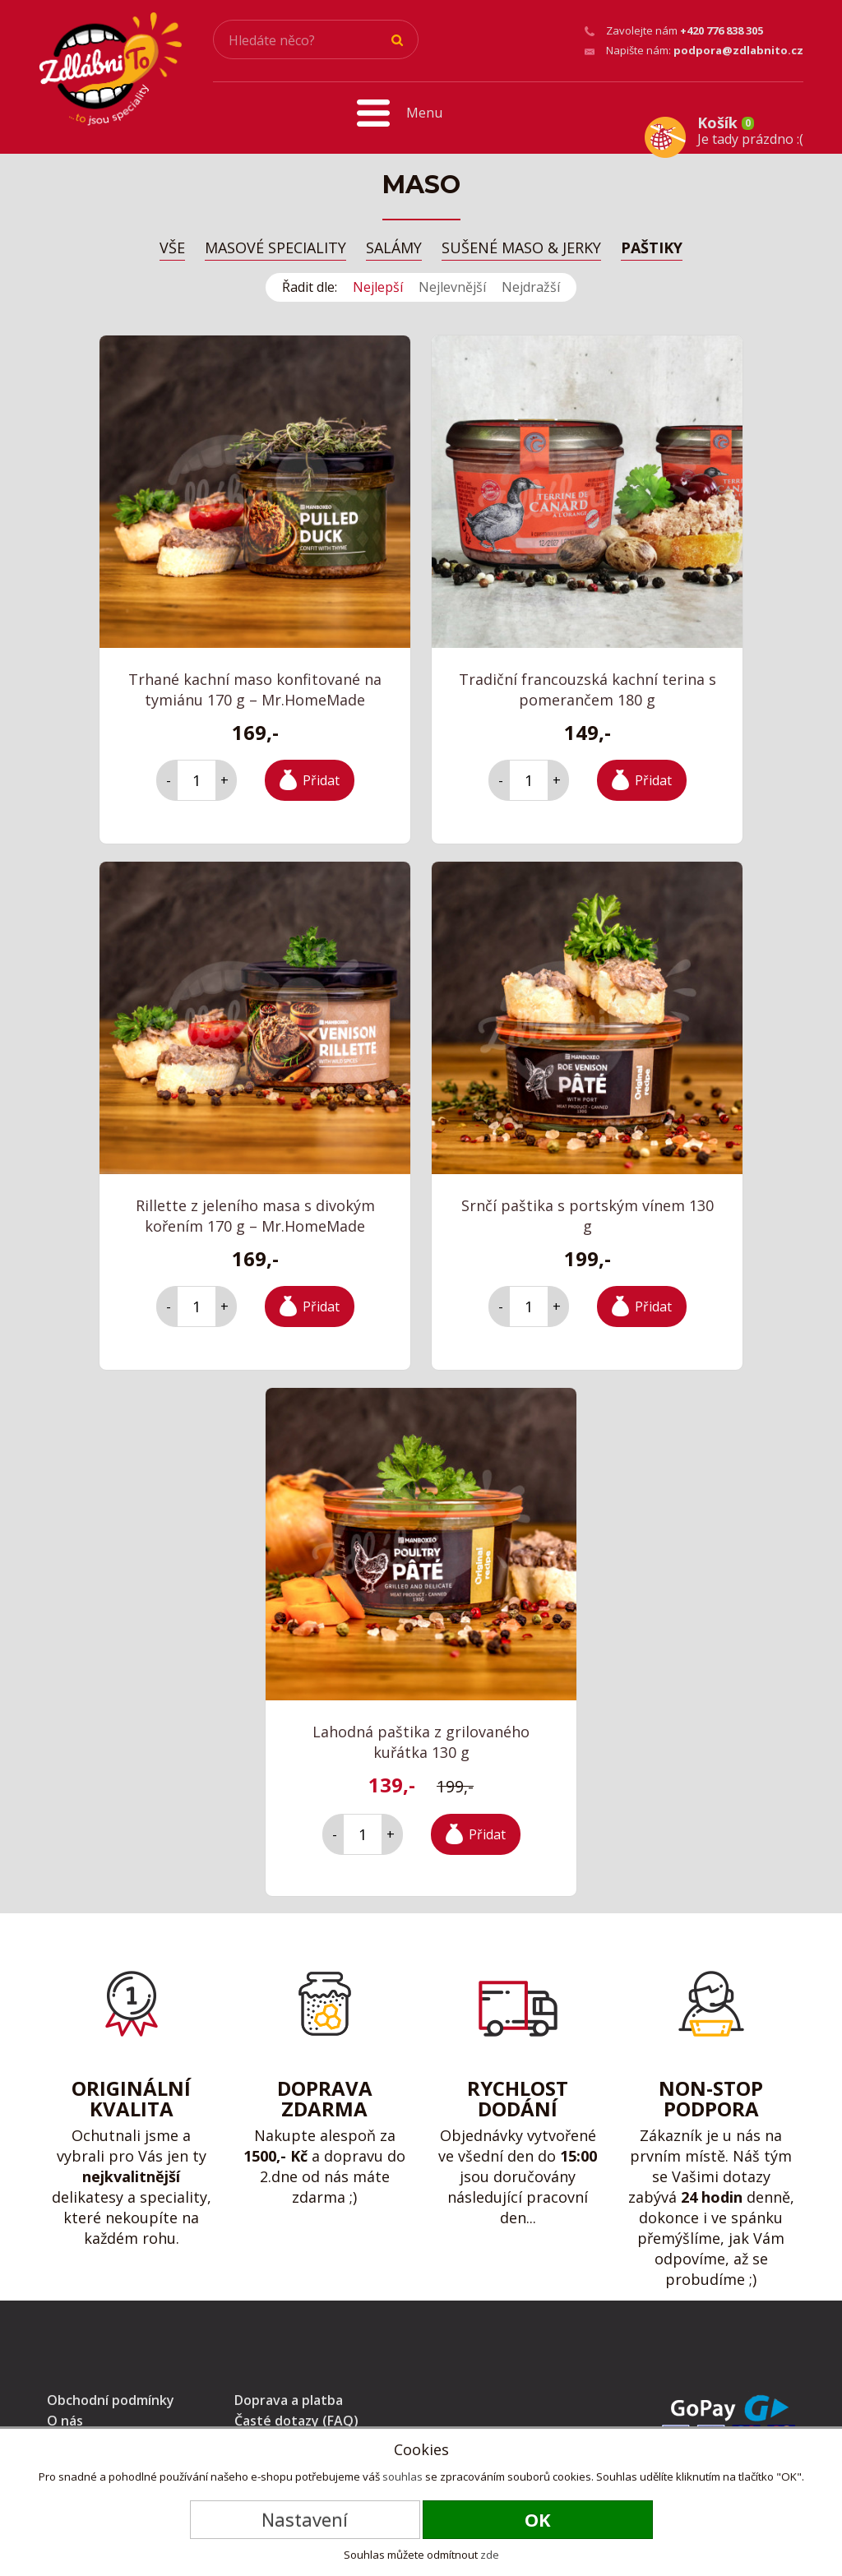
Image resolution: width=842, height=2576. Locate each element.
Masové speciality (275, 243)
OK (538, 2519)
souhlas (402, 2476)
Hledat (398, 40)
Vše (172, 243)
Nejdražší (531, 281)
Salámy (394, 243)
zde (489, 2554)
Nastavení (304, 2519)
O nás (65, 2416)
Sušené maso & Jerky (521, 243)
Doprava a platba (288, 2395)
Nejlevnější (452, 281)
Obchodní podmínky (110, 2395)
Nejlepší (378, 281)
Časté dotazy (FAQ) (296, 2416)
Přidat (321, 774)
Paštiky (651, 243)
